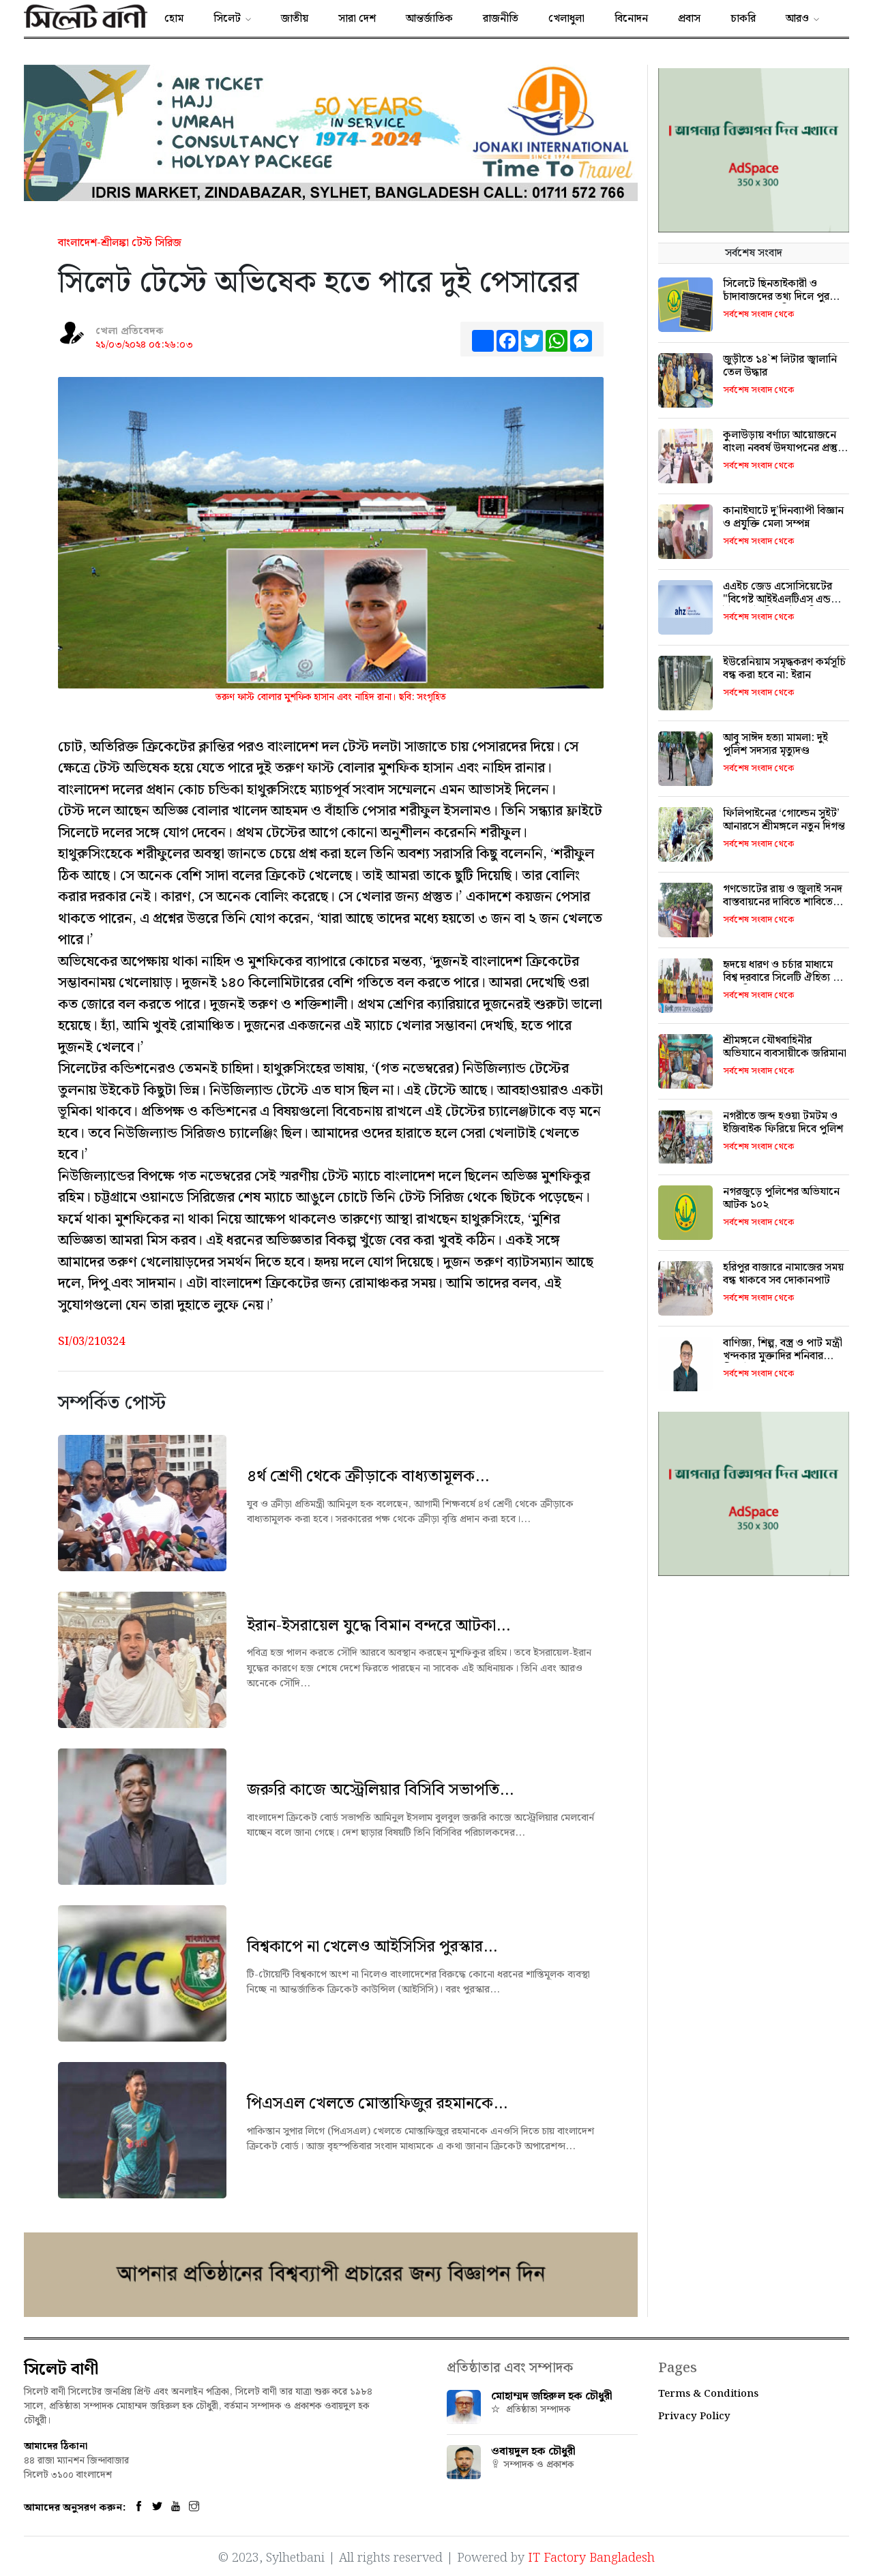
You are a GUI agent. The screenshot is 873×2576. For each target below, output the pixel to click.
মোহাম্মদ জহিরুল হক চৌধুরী (551, 2396)
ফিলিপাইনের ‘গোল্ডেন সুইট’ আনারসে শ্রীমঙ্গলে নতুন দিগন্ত (784, 820)
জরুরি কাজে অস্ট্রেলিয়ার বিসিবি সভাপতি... (380, 1790)
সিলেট (227, 18)
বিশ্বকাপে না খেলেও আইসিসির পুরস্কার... (372, 1947)
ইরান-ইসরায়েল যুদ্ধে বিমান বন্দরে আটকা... (378, 1626)
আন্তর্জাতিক (429, 18)
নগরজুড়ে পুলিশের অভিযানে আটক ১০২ (781, 1198)
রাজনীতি (500, 18)
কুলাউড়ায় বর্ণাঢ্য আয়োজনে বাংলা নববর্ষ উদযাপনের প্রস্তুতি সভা (785, 448)
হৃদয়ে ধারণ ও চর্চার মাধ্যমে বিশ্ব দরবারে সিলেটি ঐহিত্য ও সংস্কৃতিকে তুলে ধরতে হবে (781, 977)
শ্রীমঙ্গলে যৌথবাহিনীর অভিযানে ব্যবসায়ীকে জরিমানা (784, 1047)
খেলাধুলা (566, 18)
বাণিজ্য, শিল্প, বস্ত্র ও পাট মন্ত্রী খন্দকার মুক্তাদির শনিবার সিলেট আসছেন (782, 1356)
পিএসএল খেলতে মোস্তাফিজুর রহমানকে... (377, 2104)
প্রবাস (689, 18)
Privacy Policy (694, 2416)
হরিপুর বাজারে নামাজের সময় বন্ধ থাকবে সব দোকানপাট (783, 1274)
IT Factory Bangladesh (591, 2556)
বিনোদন (631, 18)
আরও (797, 18)
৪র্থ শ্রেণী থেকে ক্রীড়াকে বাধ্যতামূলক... (368, 1476)
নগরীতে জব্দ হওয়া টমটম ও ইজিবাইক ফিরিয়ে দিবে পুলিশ (783, 1123)
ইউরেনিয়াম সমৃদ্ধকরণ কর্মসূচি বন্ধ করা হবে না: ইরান (784, 669)
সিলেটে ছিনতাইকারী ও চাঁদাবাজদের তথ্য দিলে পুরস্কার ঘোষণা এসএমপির (784, 296)
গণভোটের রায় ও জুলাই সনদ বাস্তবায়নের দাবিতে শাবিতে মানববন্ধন (782, 902)
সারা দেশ (357, 18)
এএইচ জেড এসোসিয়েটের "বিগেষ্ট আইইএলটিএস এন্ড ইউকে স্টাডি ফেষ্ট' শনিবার (777, 599)
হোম (173, 18)
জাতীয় (294, 18)
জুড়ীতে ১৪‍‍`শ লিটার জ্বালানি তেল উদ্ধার (780, 366)
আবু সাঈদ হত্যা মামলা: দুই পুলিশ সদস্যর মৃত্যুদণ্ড (775, 744)
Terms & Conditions (708, 2394)
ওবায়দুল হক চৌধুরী (533, 2451)
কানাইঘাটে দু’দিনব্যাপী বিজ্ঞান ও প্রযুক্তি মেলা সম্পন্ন (783, 517)
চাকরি (743, 18)
